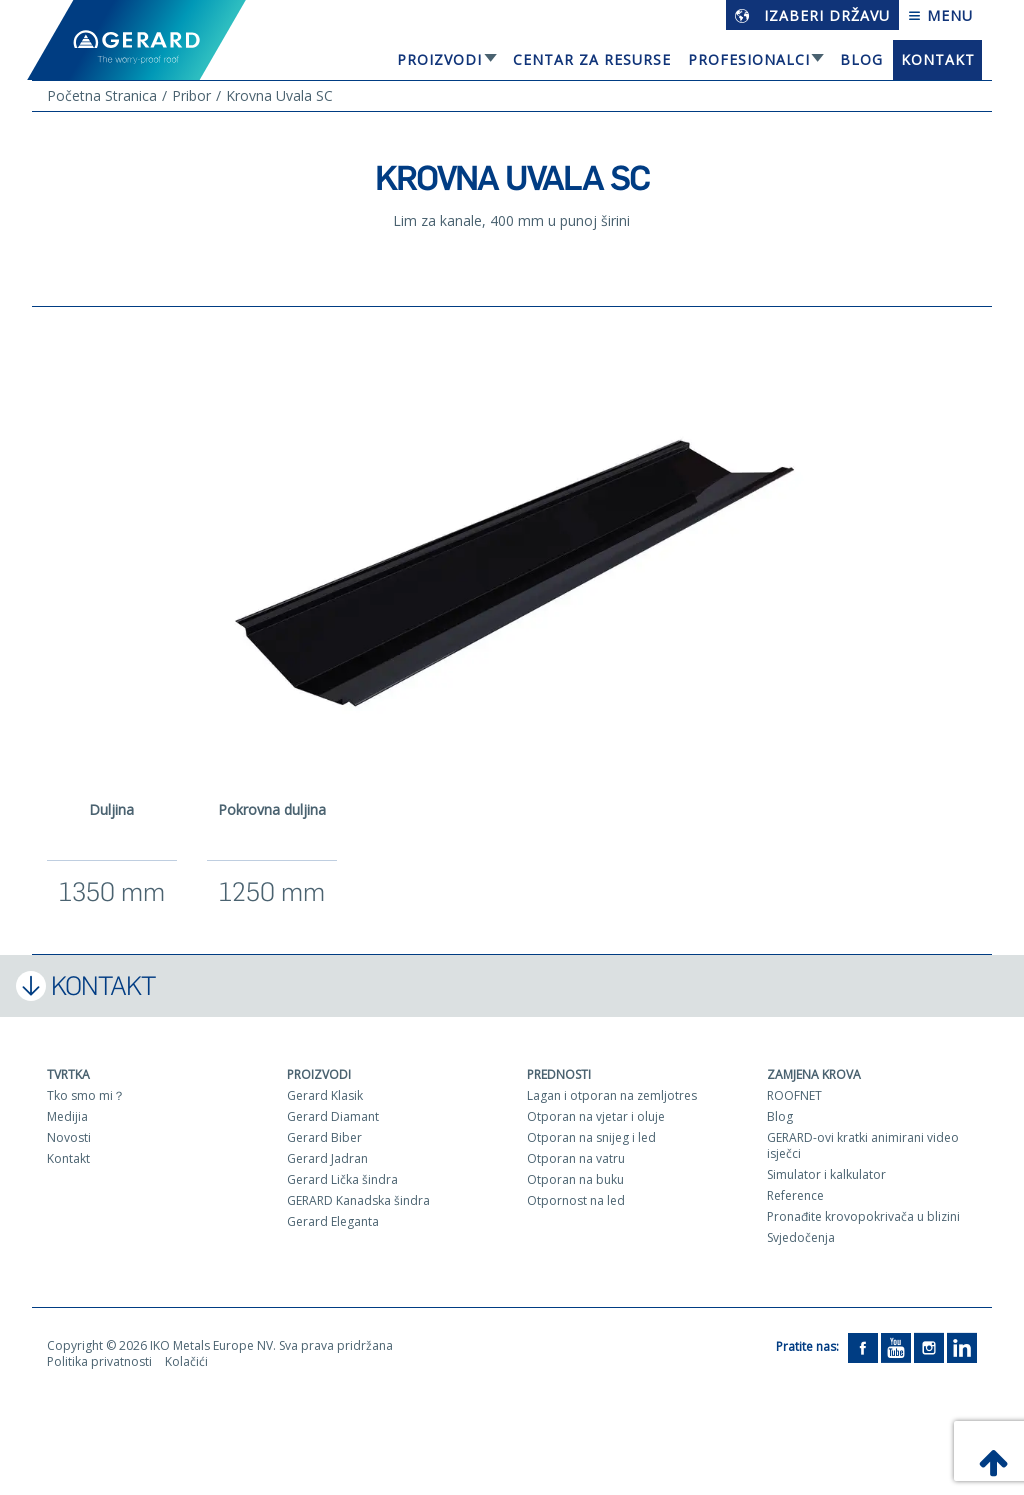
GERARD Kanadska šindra (358, 1200)
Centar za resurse (592, 59)
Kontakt (938, 59)
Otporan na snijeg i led (591, 1137)
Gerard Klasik (325, 1095)
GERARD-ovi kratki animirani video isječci (863, 1145)
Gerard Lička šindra (342, 1179)
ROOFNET (794, 1095)
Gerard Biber (324, 1137)
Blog (861, 59)
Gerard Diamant (333, 1116)
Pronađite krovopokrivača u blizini (863, 1216)
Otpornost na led (576, 1200)
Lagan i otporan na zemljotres (612, 1095)
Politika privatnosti (99, 1361)
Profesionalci (749, 59)
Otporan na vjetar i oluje (596, 1116)
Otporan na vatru (576, 1158)
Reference (795, 1195)
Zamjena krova (814, 1074)
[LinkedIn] (962, 1346)
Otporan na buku (575, 1179)
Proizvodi (439, 59)
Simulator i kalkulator (826, 1174)
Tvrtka (68, 1074)
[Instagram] (929, 1346)
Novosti (69, 1137)
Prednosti (559, 1074)
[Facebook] (863, 1346)
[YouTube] (896, 1346)
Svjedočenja (801, 1237)
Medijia (67, 1116)
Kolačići (186, 1361)
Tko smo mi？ (86, 1095)
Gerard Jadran (327, 1158)
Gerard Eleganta (333, 1221)
